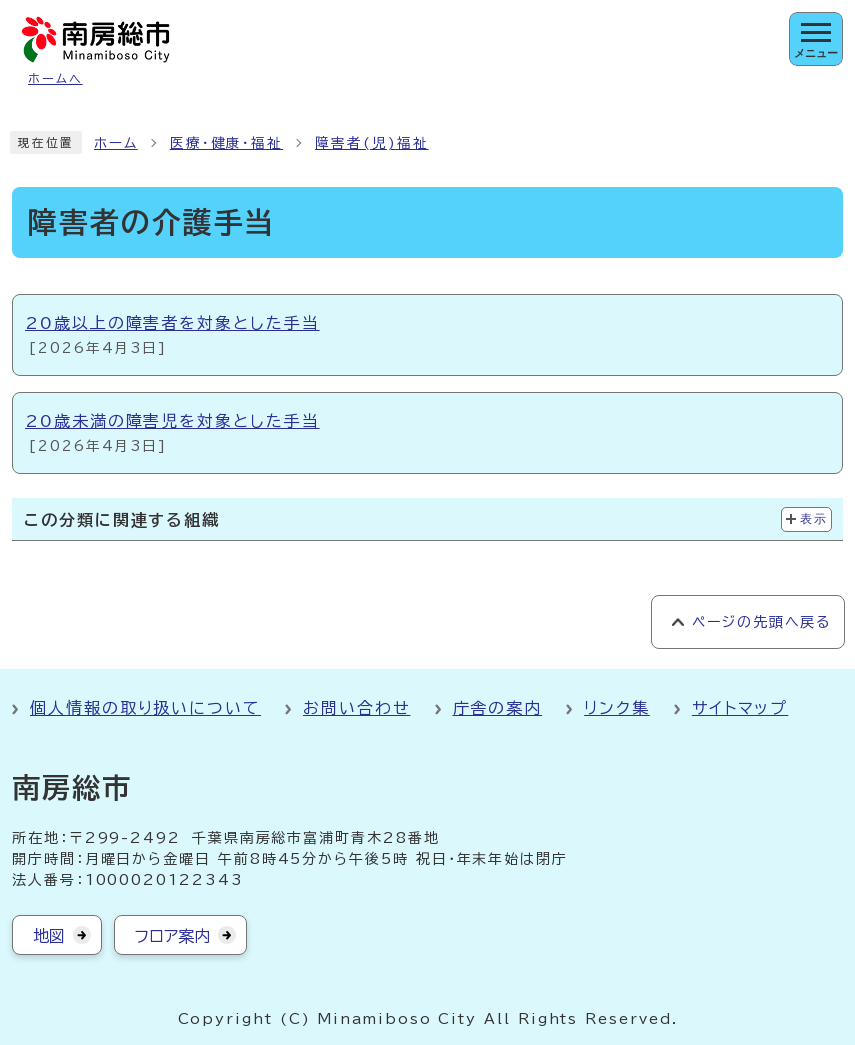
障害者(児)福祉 (371, 143)
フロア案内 (172, 936)
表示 (813, 519)
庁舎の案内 (498, 708)
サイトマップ (740, 708)
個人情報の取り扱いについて (145, 708)
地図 (49, 936)
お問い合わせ (357, 708)
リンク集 (617, 708)
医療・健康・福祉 (226, 143)
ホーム (116, 143)
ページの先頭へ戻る (761, 622)
